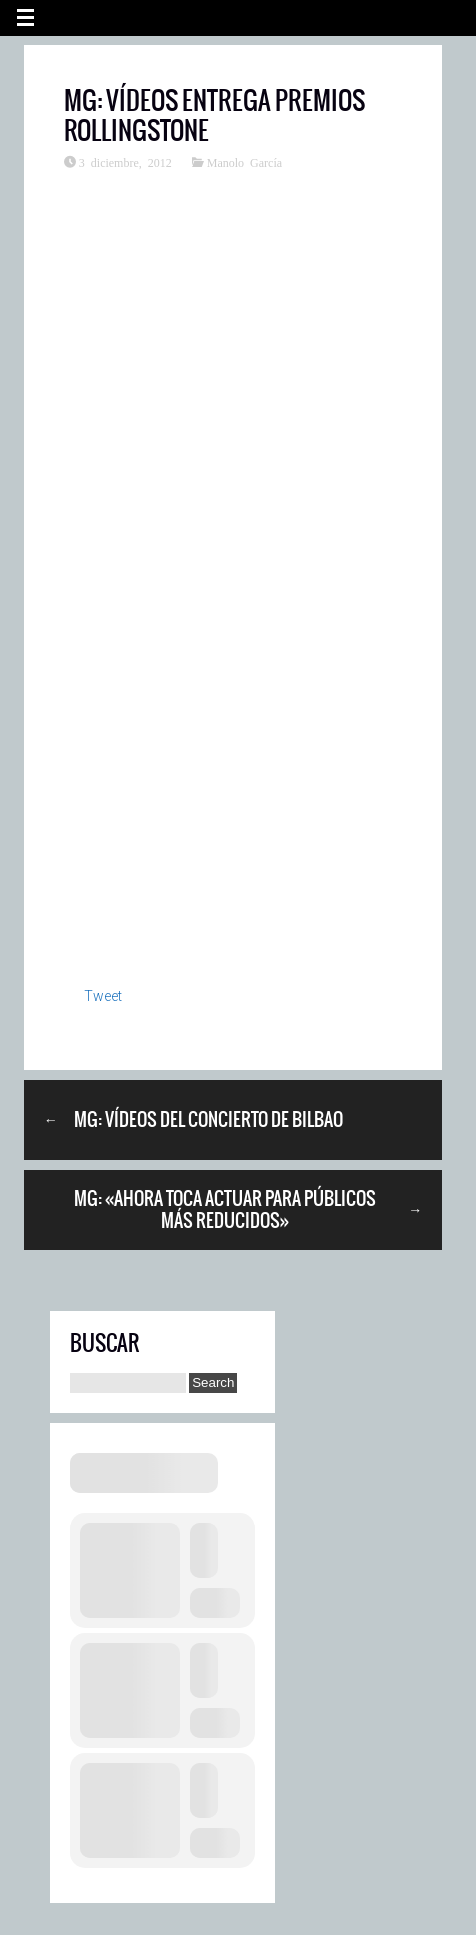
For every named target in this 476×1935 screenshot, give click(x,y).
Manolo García (244, 162)
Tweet (103, 996)
